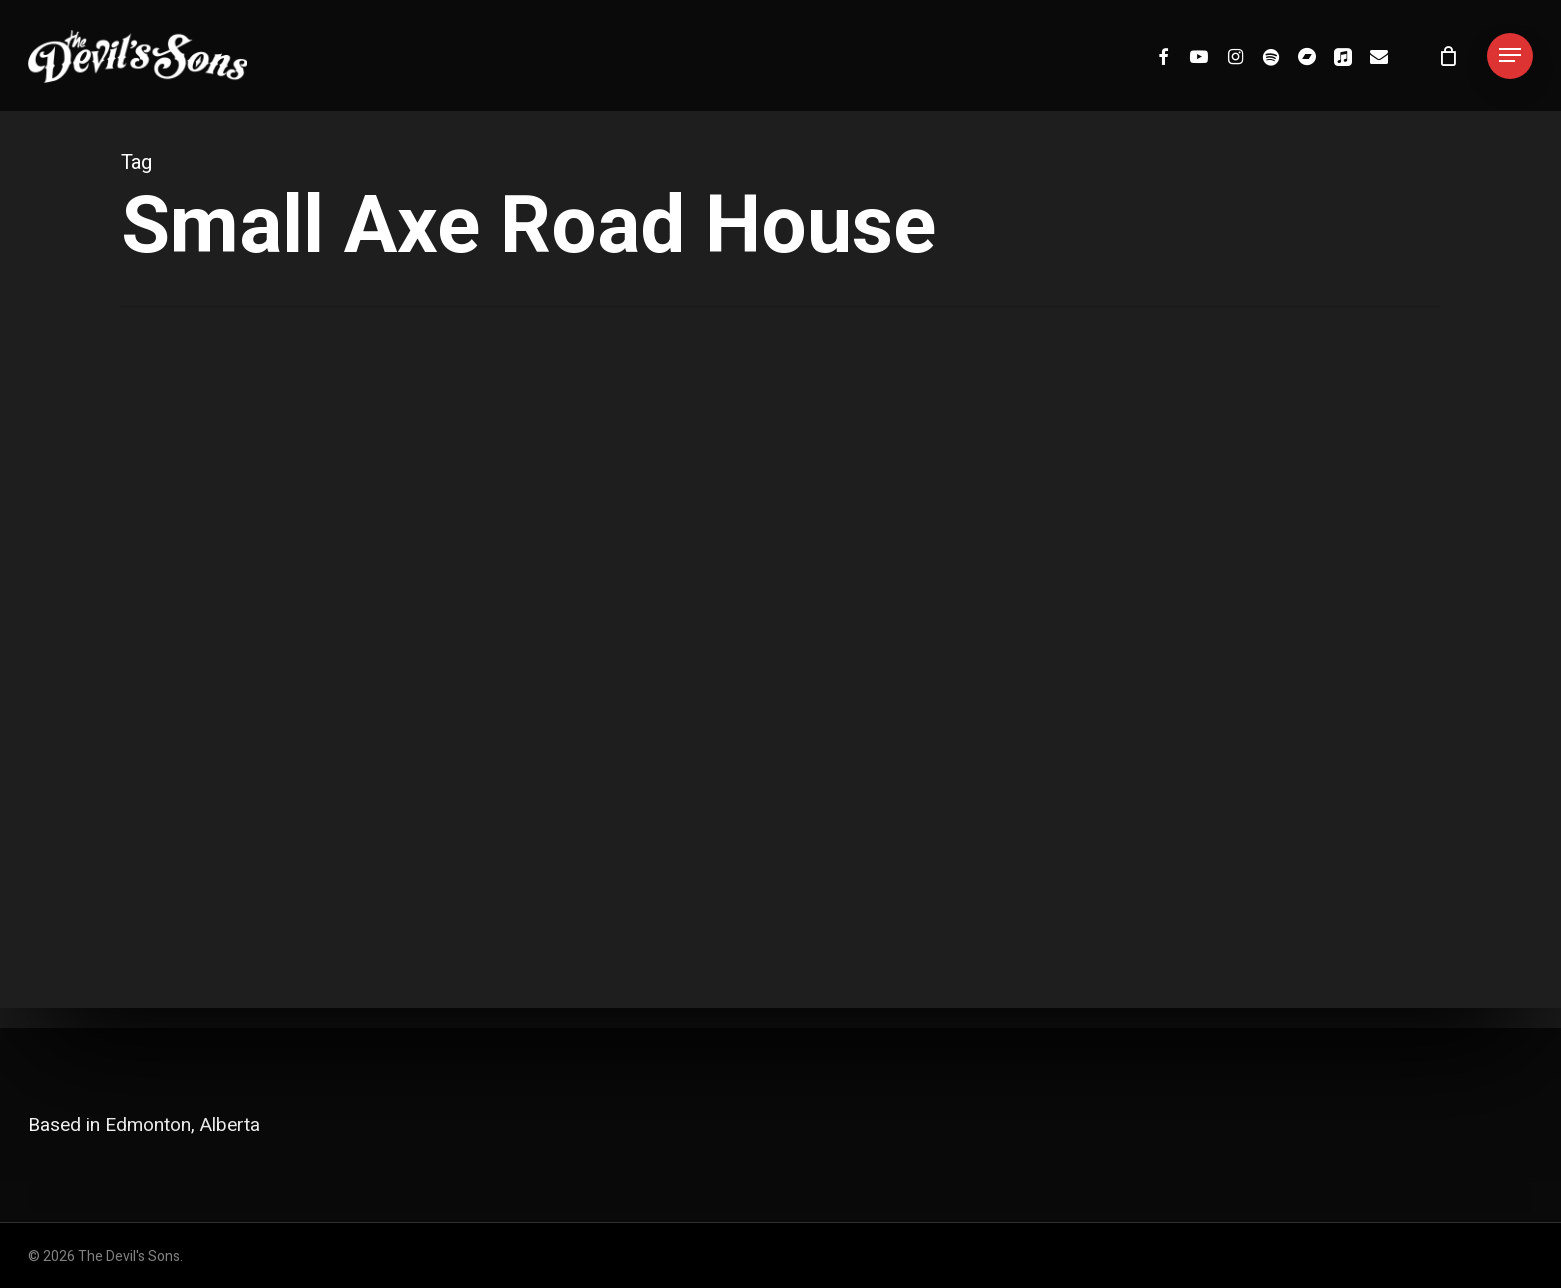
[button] (1510, 55)
